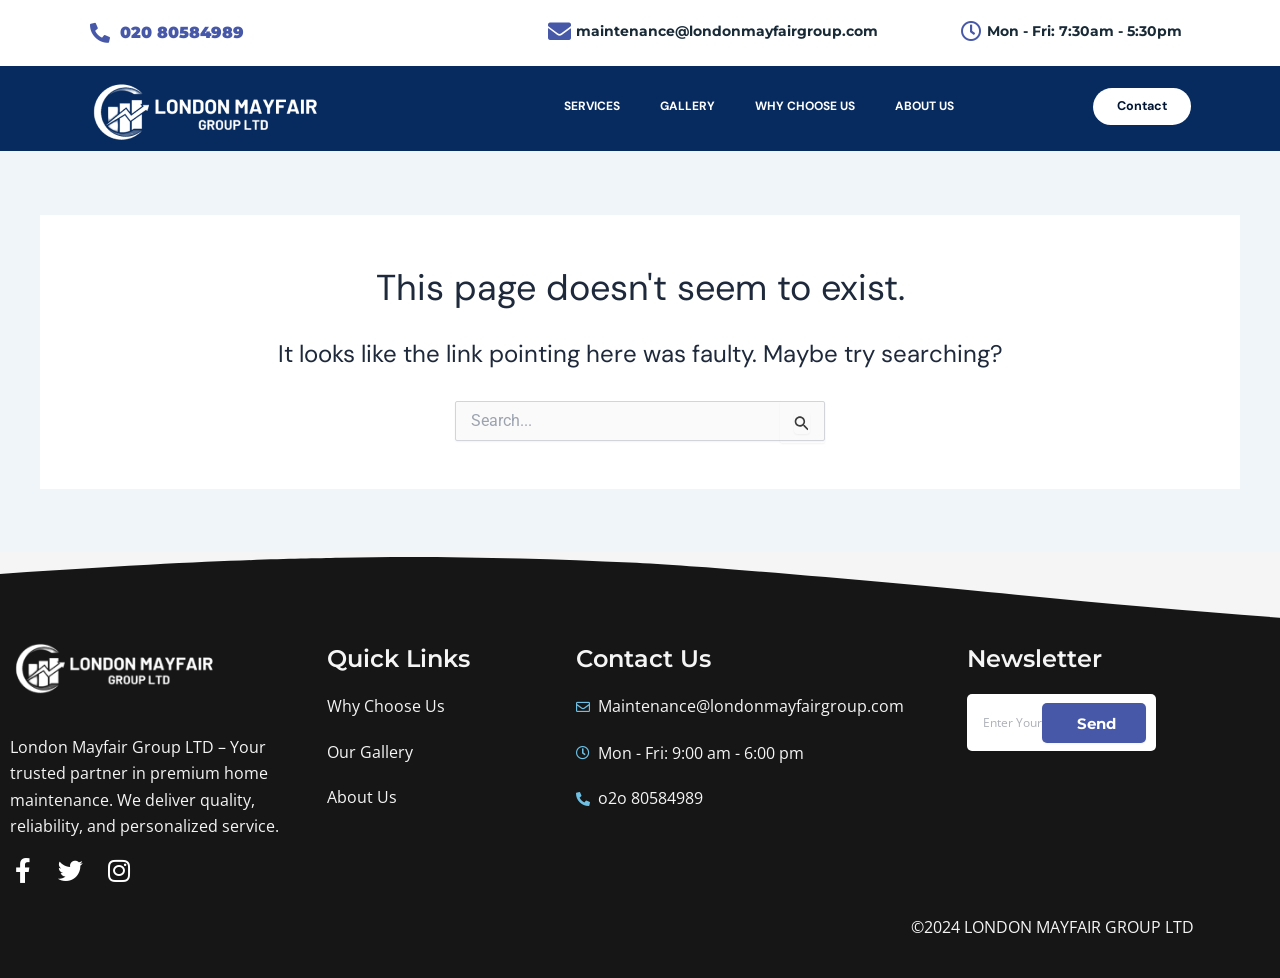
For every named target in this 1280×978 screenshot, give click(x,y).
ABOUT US (924, 106)
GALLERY (687, 106)
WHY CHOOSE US (805, 106)
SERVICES (592, 106)
